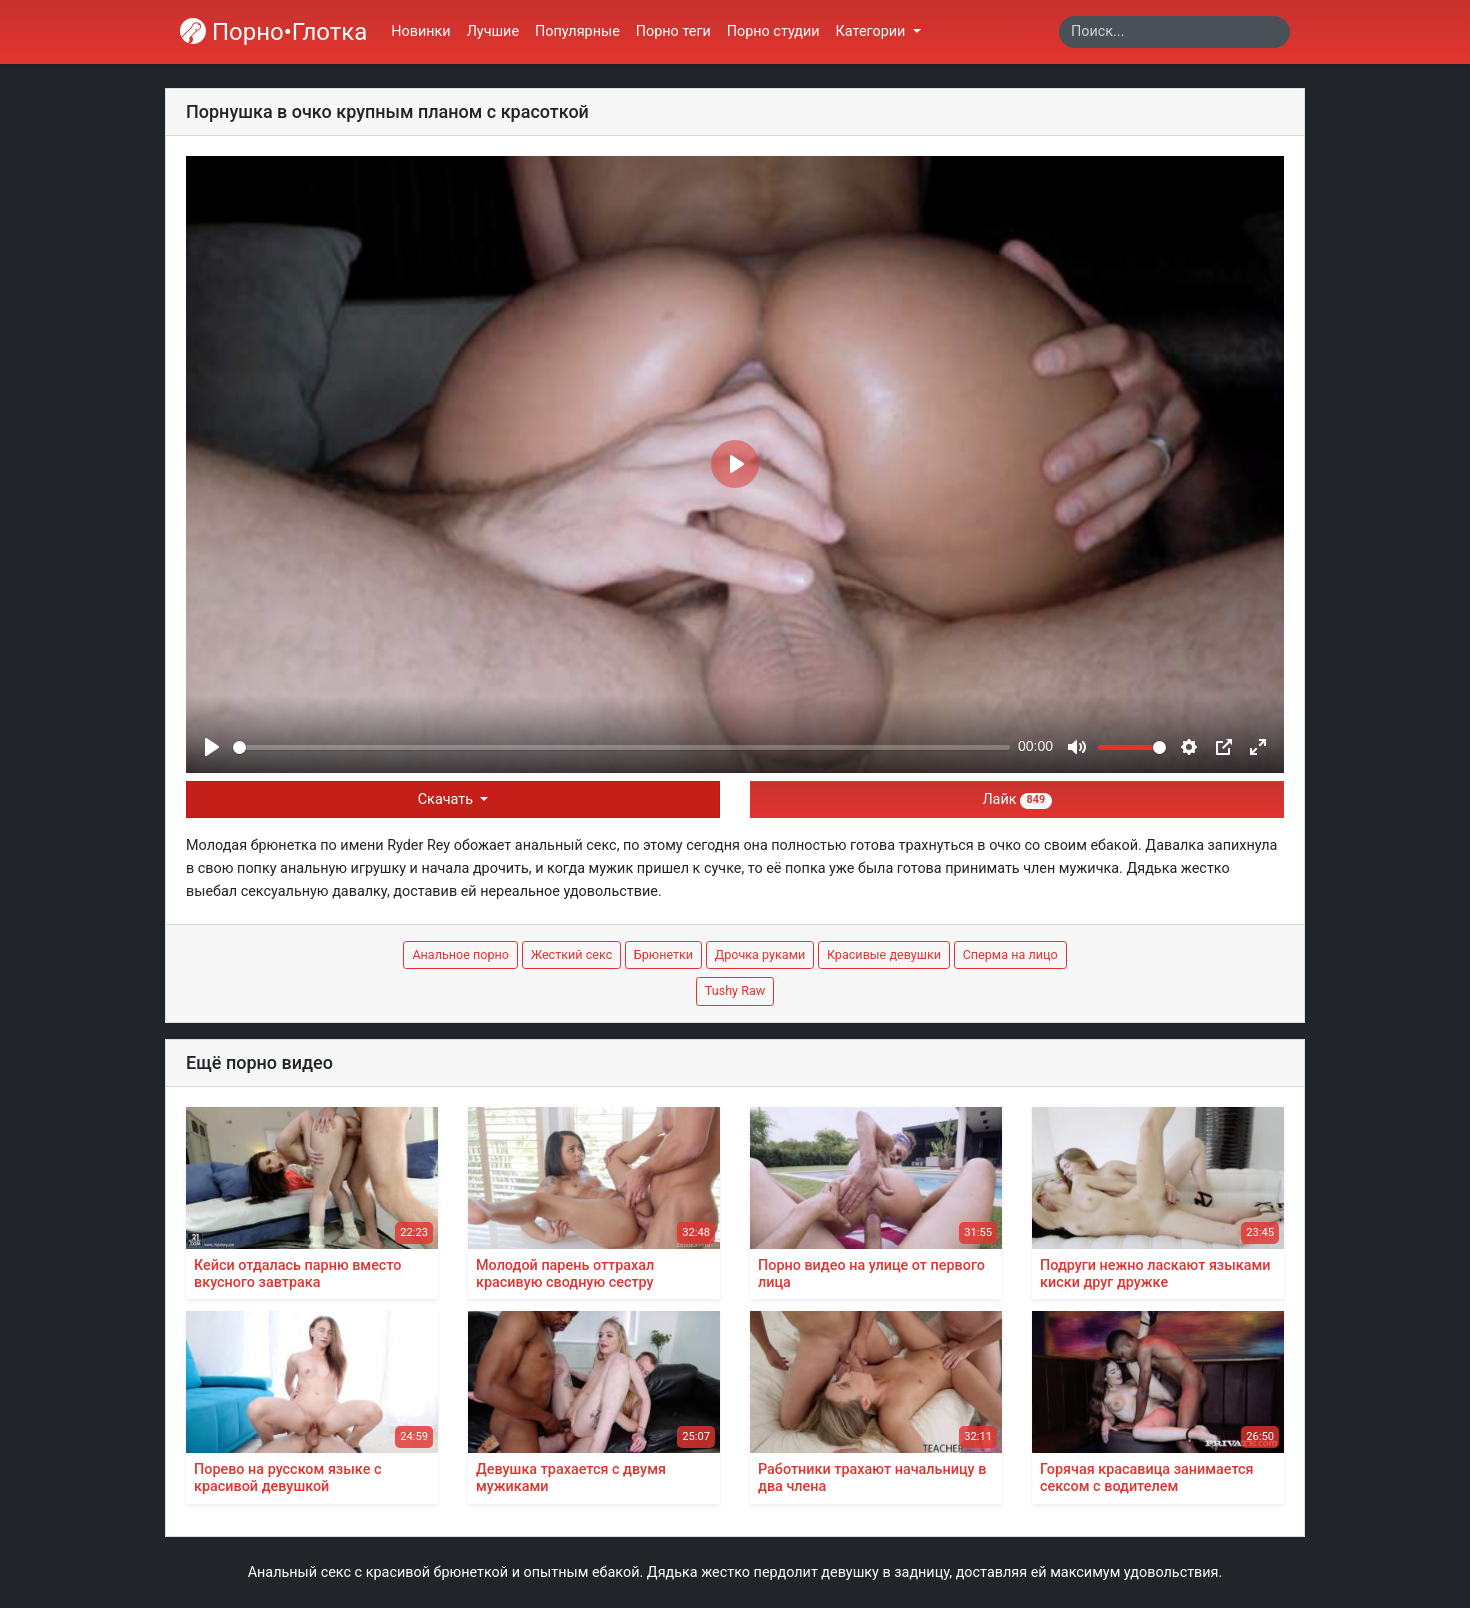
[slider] (621, 747)
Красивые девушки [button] (884, 954)
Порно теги (673, 31)
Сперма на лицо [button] (1010, 954)
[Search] (1174, 32)
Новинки (420, 31)
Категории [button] (872, 31)
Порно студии (773, 31)
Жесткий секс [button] (572, 954)
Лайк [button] (1016, 799)
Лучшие (493, 31)
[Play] (212, 747)
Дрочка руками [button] (760, 954)
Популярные (577, 31)
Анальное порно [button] (460, 954)
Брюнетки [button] (663, 954)
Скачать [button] (447, 799)
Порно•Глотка (273, 32)
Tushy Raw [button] (735, 990)
